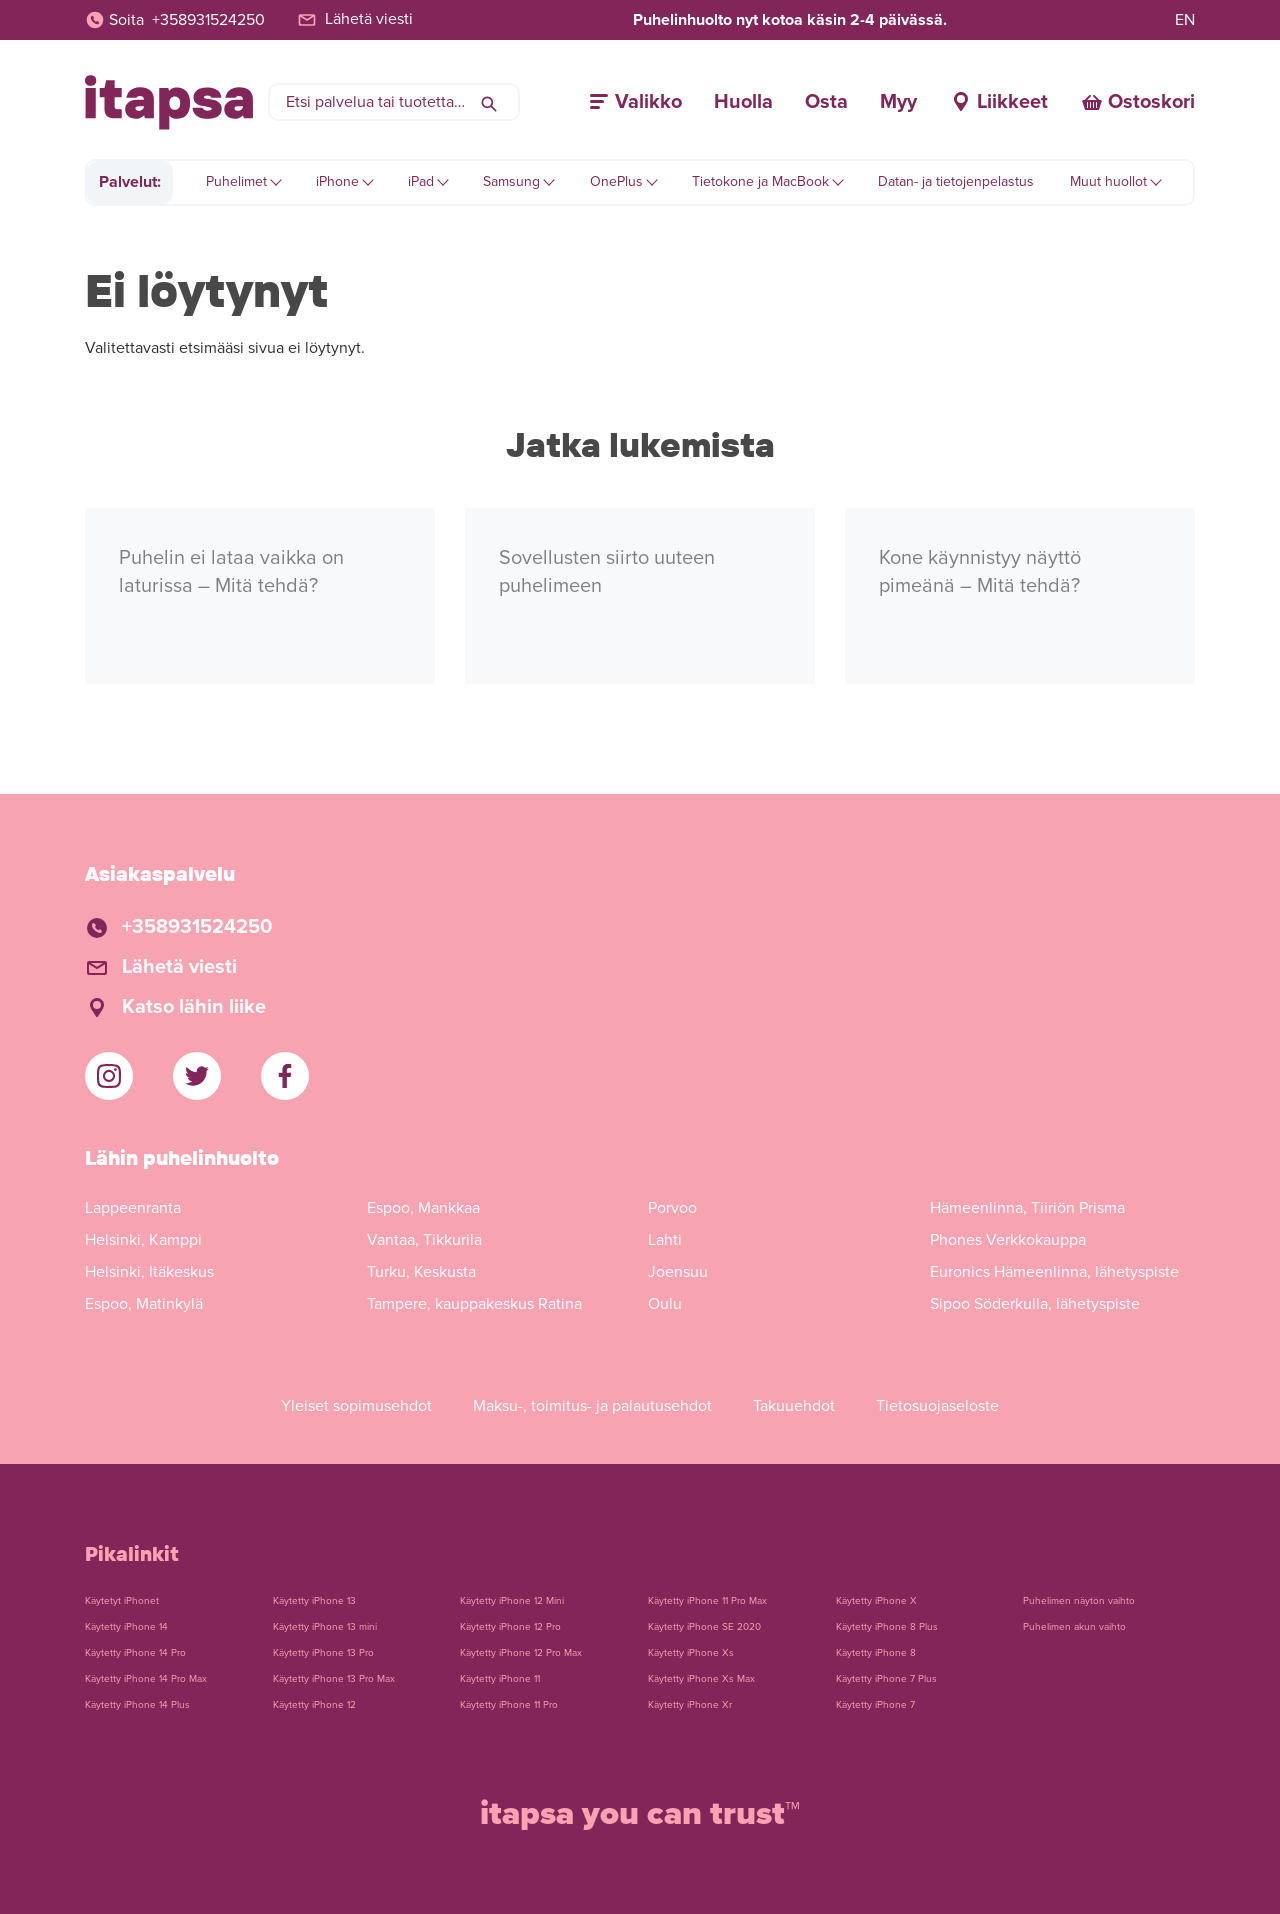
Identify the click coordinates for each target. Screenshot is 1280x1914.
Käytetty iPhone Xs (691, 1653)
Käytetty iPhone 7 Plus (886, 1679)
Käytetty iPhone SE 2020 (704, 1627)
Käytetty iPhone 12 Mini (512, 1601)
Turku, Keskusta (421, 1272)
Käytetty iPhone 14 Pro (135, 1653)
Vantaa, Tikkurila (424, 1240)
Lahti (665, 1240)
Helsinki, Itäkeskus (149, 1272)
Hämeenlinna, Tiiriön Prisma (1027, 1208)
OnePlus (616, 181)
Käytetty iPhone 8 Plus (887, 1627)
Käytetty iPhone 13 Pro (323, 1653)
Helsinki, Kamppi (143, 1240)
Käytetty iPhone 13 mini (325, 1627)
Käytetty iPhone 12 (314, 1705)
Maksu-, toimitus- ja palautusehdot (592, 1406)
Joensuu (678, 1272)
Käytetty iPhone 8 (876, 1653)
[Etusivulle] (169, 102)
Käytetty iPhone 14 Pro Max (146, 1679)
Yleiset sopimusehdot (356, 1406)
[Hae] (489, 102)
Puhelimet (236, 181)
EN (1185, 20)
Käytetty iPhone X (876, 1601)
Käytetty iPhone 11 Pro (509, 1705)
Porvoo (672, 1208)
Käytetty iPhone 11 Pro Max (707, 1601)
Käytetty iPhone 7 (875, 1705)
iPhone (337, 181)
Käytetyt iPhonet (122, 1601)
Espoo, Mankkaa (423, 1208)
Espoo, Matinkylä (144, 1304)
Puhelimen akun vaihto (1074, 1627)
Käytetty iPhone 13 (314, 1601)
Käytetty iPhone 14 (126, 1627)
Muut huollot (1108, 181)
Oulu (665, 1304)
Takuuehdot (794, 1406)
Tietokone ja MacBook (760, 181)
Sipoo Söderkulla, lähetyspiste (1035, 1304)
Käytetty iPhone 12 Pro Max (521, 1653)
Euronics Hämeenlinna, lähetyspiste (1054, 1272)
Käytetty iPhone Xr (690, 1705)
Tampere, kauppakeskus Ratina (474, 1304)
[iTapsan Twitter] (197, 1076)
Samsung (511, 181)
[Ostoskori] (1137, 102)
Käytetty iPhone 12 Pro (510, 1627)
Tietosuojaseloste (937, 1406)
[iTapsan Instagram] (109, 1076)
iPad (421, 181)
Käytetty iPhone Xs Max (701, 1679)
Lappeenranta (133, 1208)
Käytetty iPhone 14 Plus (137, 1705)
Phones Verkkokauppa (1008, 1240)
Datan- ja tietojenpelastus (956, 181)
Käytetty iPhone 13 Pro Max (334, 1679)
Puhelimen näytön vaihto (1079, 1601)
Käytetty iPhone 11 (500, 1679)
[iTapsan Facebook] (285, 1076)
